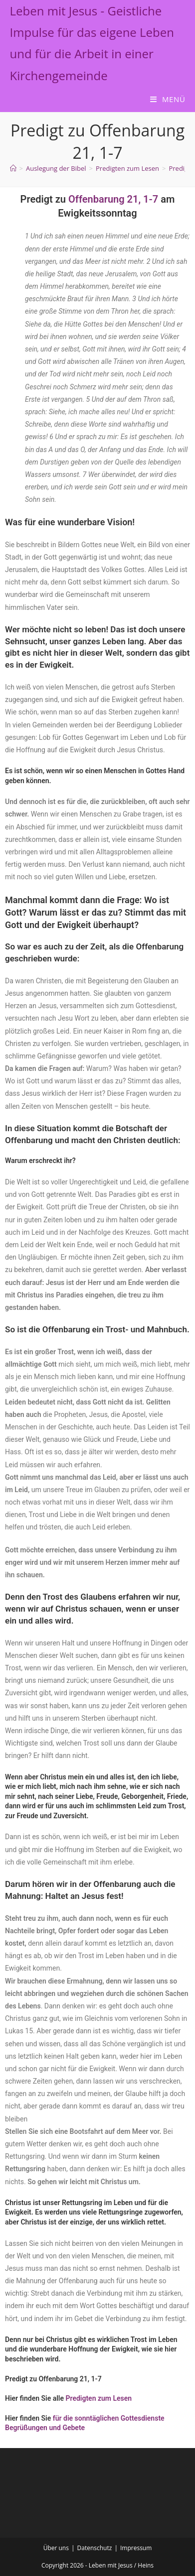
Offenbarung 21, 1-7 (113, 199)
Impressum (136, 2548)
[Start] (13, 168)
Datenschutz (94, 2548)
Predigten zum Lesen (99, 2398)
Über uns (56, 2548)
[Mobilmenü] (168, 99)
